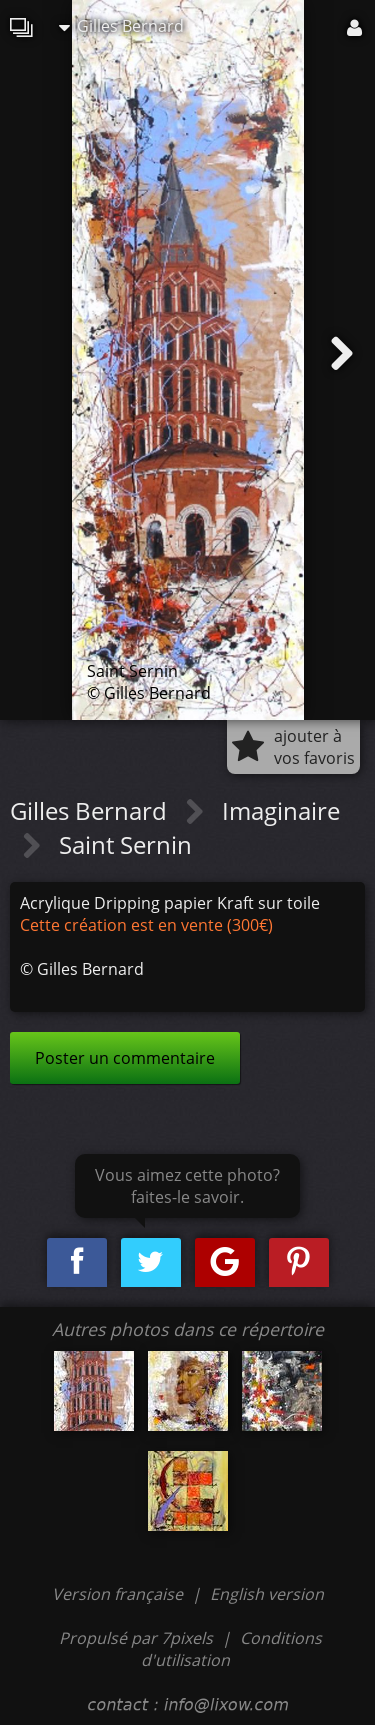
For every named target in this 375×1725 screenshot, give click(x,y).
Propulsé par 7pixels (136, 1638)
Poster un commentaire (125, 1058)
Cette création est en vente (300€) (146, 925)
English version (267, 1594)
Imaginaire (281, 810)
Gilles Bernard (121, 26)
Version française (119, 1594)
